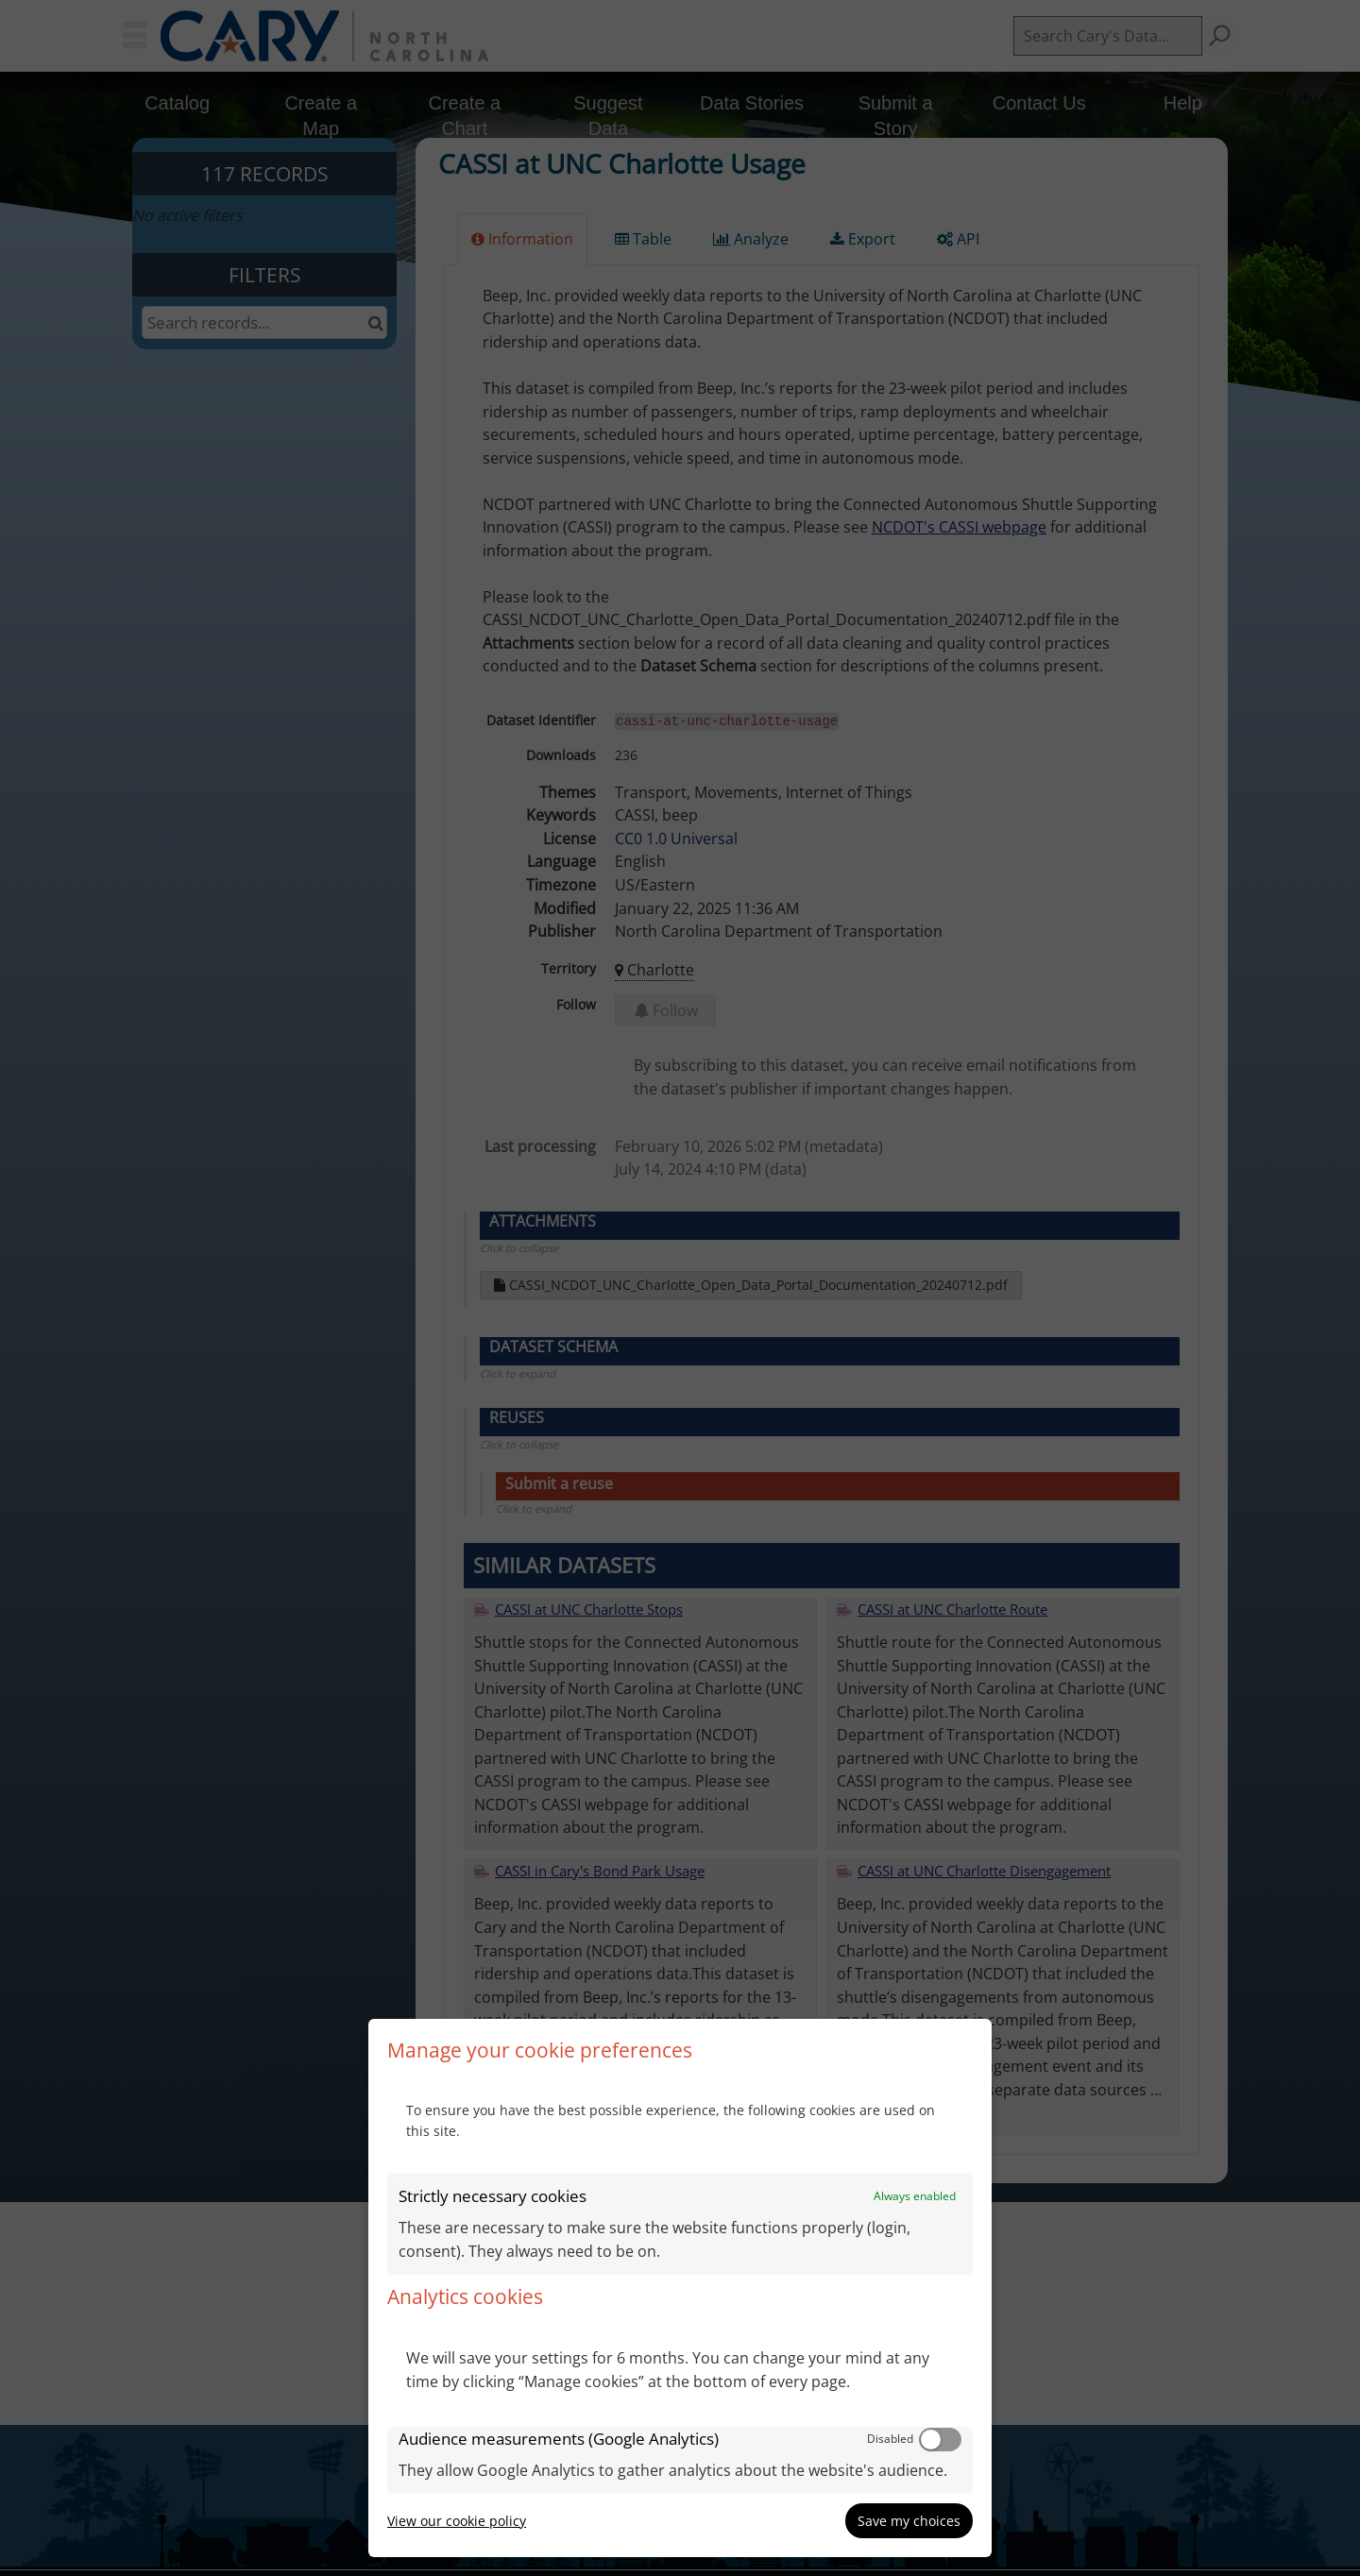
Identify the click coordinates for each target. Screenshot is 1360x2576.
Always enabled (915, 2196)
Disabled (890, 2439)
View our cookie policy (456, 2521)
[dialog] (680, 2288)
